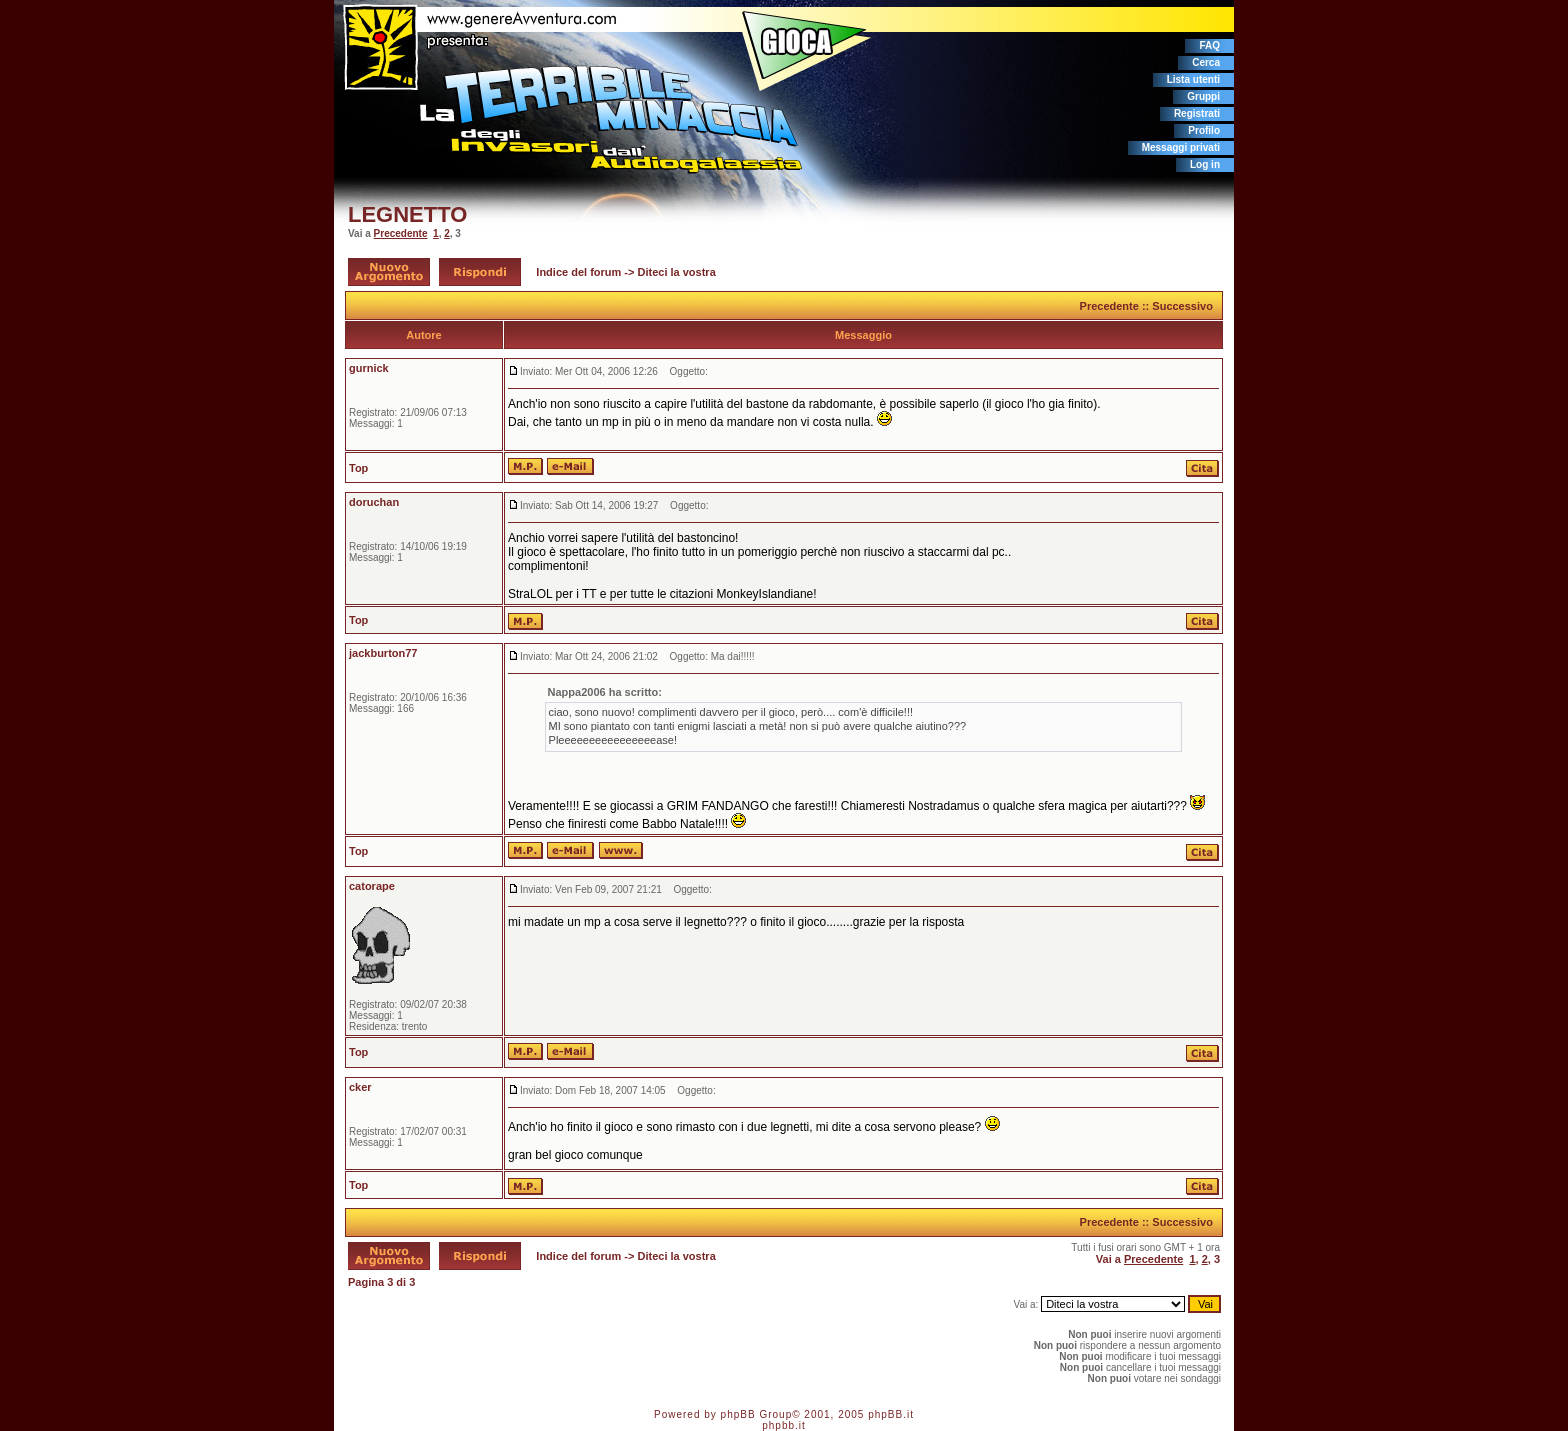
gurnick (369, 368)
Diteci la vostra (677, 272)
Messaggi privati (1181, 147)
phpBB (738, 1414)
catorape (372, 886)
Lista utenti (1193, 79)
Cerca (1206, 62)
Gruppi (1203, 96)
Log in (1205, 164)
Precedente (401, 233)
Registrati (1197, 113)
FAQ (1209, 45)
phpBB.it (891, 1414)
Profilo (1204, 130)
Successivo (1182, 306)
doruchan (374, 502)
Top (358, 468)
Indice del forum (578, 272)
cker (360, 1087)
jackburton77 (383, 653)
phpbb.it (784, 1425)
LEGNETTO (407, 214)
